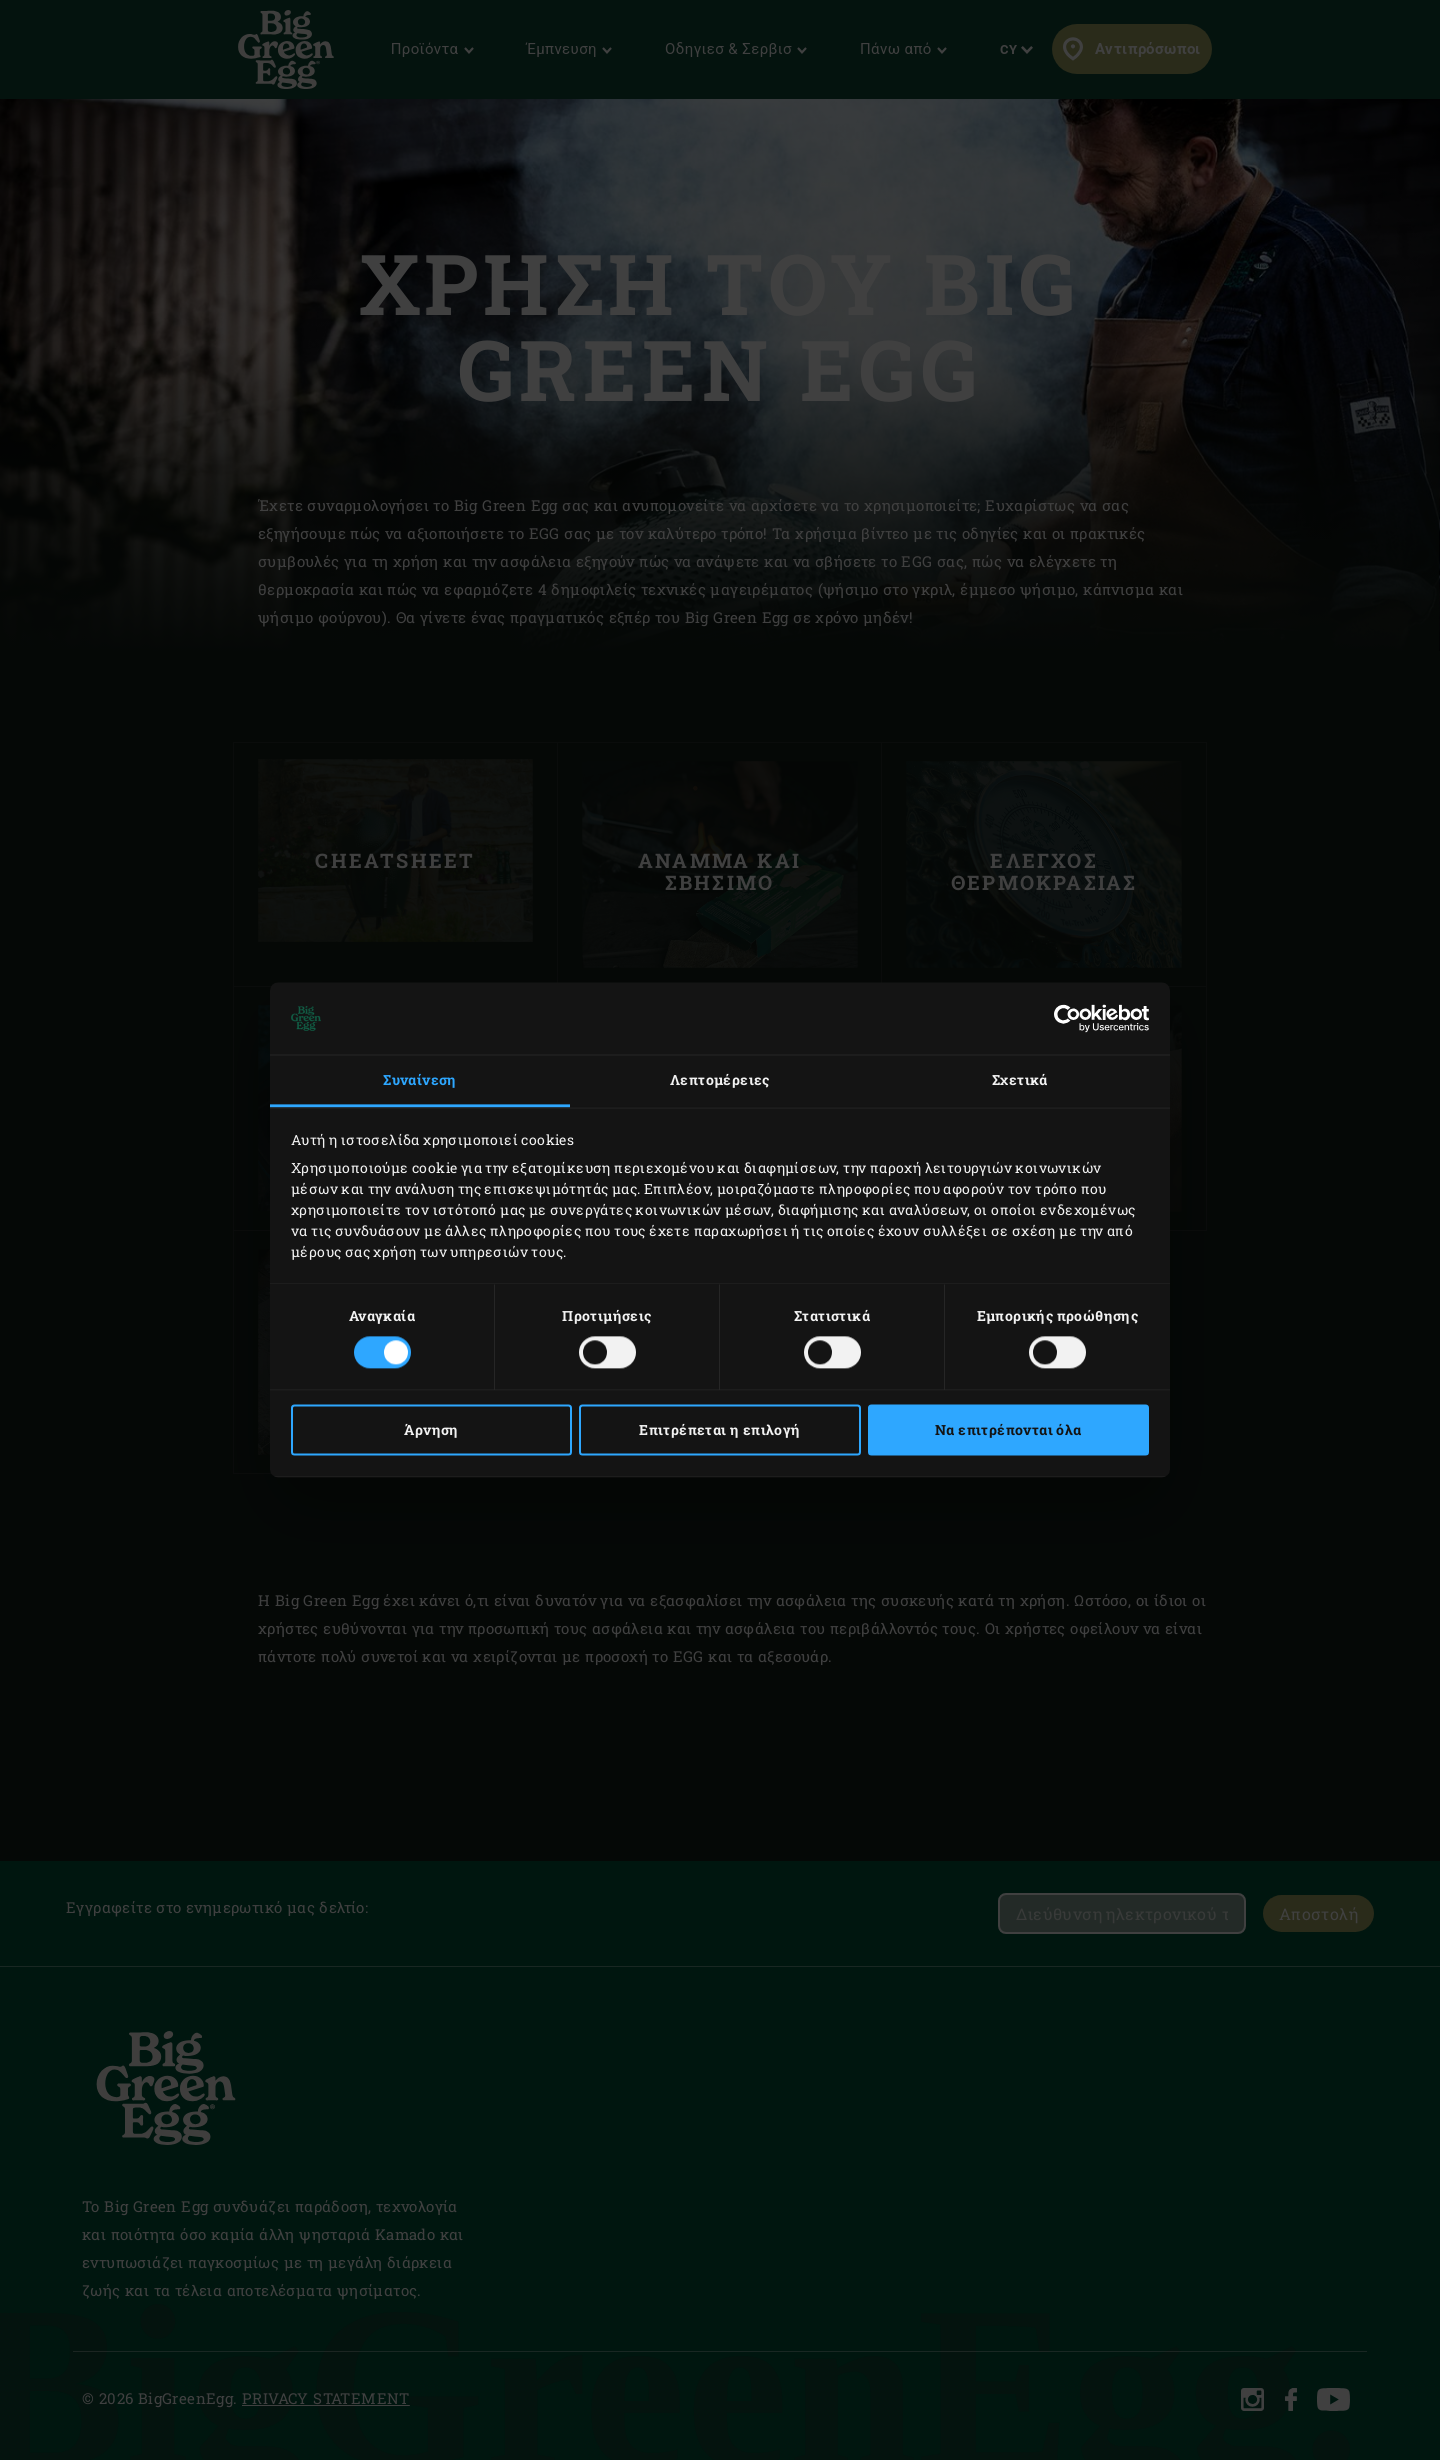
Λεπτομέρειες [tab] (720, 1079)
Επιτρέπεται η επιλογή (719, 1430)
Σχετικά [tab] (1020, 1079)
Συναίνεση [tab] (420, 1079)
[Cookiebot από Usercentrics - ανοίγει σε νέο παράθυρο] (1061, 1018)
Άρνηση (431, 1430)
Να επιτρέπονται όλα (1008, 1430)
